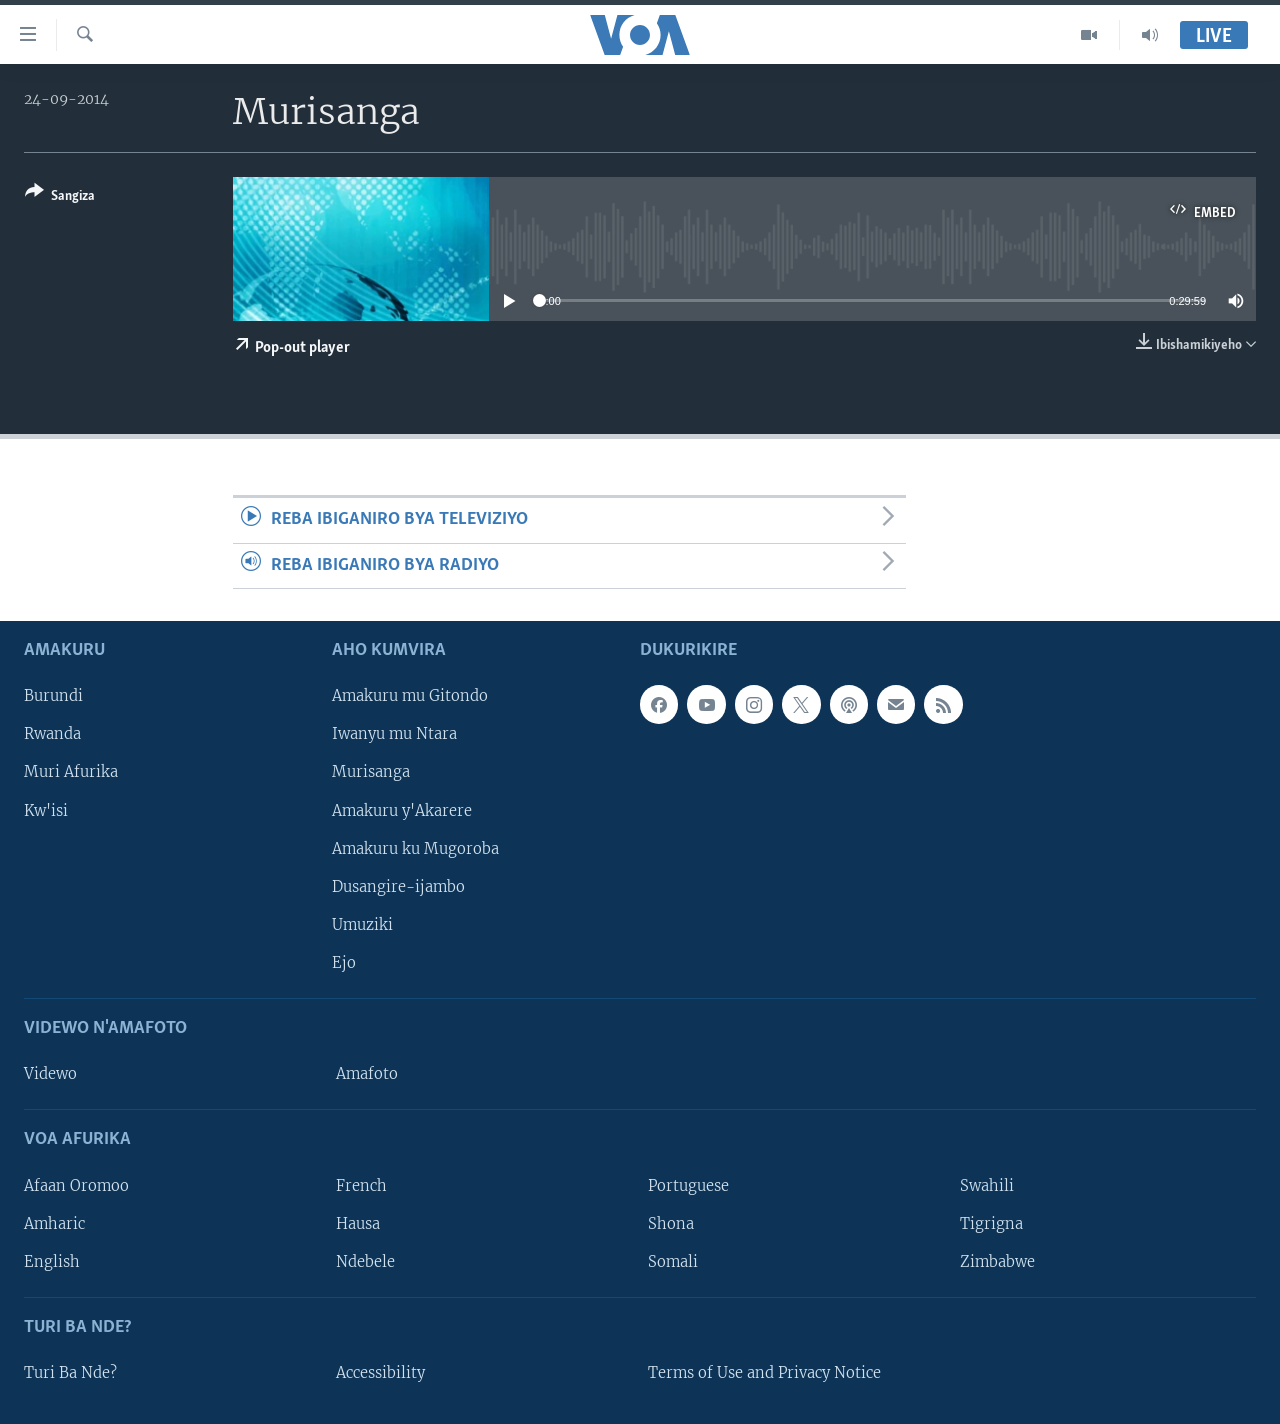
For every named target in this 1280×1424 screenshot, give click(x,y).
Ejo (344, 963)
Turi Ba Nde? (70, 1373)
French (361, 1185)
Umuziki (362, 925)
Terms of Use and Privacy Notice (764, 1373)
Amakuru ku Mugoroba (415, 849)
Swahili (987, 1185)
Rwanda (52, 734)
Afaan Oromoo (76, 1185)
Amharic (54, 1224)
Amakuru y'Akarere (402, 810)
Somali (673, 1262)
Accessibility (380, 1373)
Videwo (50, 1074)
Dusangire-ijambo (398, 887)
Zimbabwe (997, 1262)
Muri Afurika (71, 772)
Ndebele (365, 1262)
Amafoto (367, 1074)
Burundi (53, 696)
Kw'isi (46, 810)
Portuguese (688, 1185)
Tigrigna (991, 1224)
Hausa (358, 1224)
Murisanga (371, 772)
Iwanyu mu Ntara (394, 734)
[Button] (60, 197)
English (52, 1262)
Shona (671, 1224)
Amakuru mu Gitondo (410, 696)
